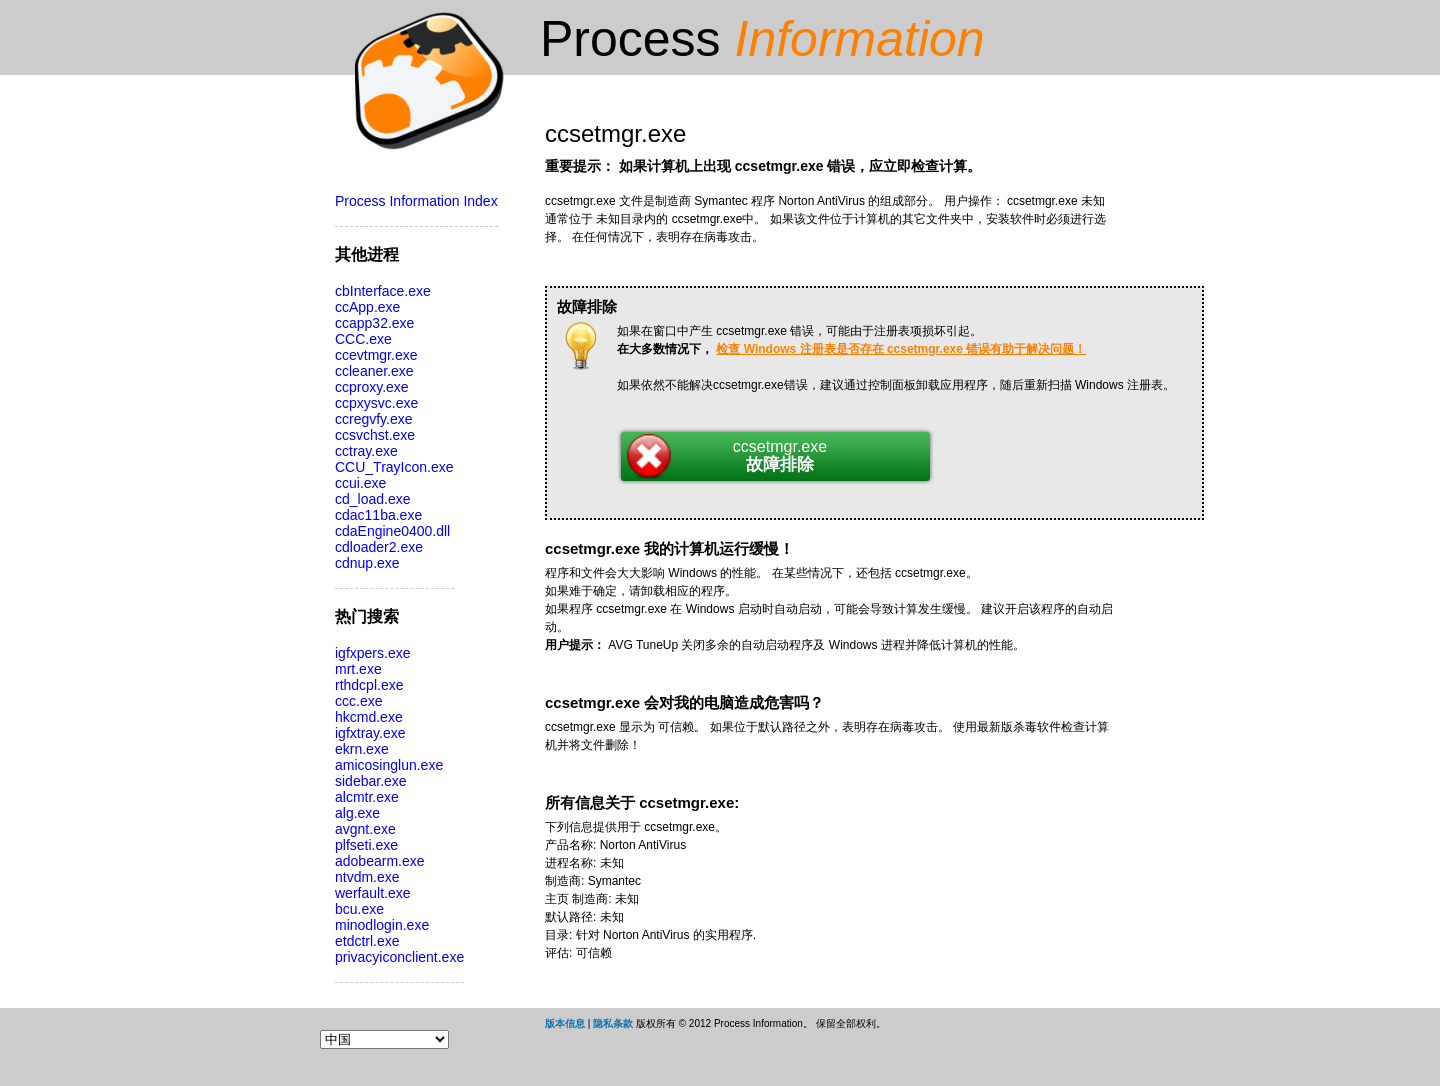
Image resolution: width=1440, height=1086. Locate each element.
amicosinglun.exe (389, 765)
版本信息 (565, 1023)
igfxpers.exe (372, 653)
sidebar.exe (371, 781)
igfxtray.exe (370, 733)
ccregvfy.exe (374, 419)
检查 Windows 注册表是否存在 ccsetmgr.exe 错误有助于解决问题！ (901, 349)
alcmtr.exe (367, 797)
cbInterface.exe (383, 291)
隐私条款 (613, 1023)
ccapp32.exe (374, 323)
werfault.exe (372, 893)
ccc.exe (358, 701)
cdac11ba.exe (378, 515)
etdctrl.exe (367, 941)
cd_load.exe (373, 499)
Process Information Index (416, 201)
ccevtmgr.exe (376, 355)
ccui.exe (360, 483)
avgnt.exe (365, 829)
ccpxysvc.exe (376, 403)
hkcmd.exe (369, 717)
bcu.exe (359, 909)
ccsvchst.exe (375, 435)
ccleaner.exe (374, 371)
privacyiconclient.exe (399, 957)
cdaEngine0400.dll (392, 531)
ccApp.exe (367, 307)
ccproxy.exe (372, 387)
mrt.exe (358, 669)
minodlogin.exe (382, 925)
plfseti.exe (366, 845)
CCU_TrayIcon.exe (394, 467)
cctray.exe (366, 451)
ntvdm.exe (367, 877)
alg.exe (357, 813)
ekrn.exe (362, 749)
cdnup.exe (367, 563)
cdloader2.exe (379, 547)
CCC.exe (363, 339)
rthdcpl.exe (369, 685)
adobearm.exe (380, 861)
